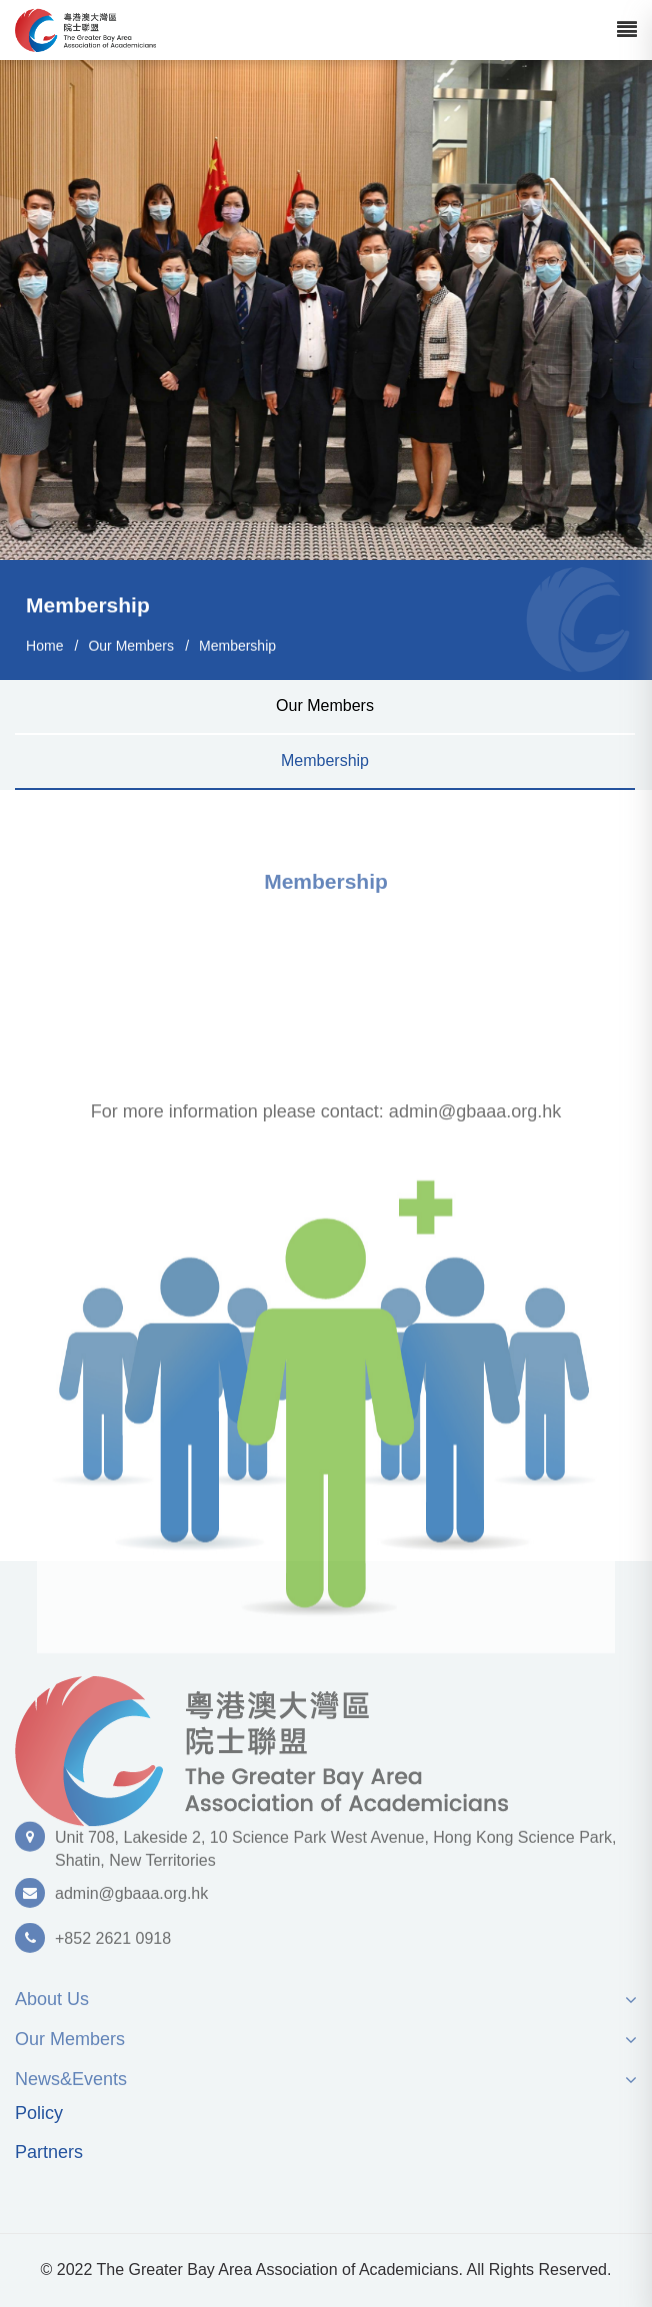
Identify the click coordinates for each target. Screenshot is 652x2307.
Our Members (131, 646)
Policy (39, 2113)
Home (44, 646)
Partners (49, 2152)
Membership (237, 646)
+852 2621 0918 (113, 1945)
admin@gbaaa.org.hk (131, 1900)
